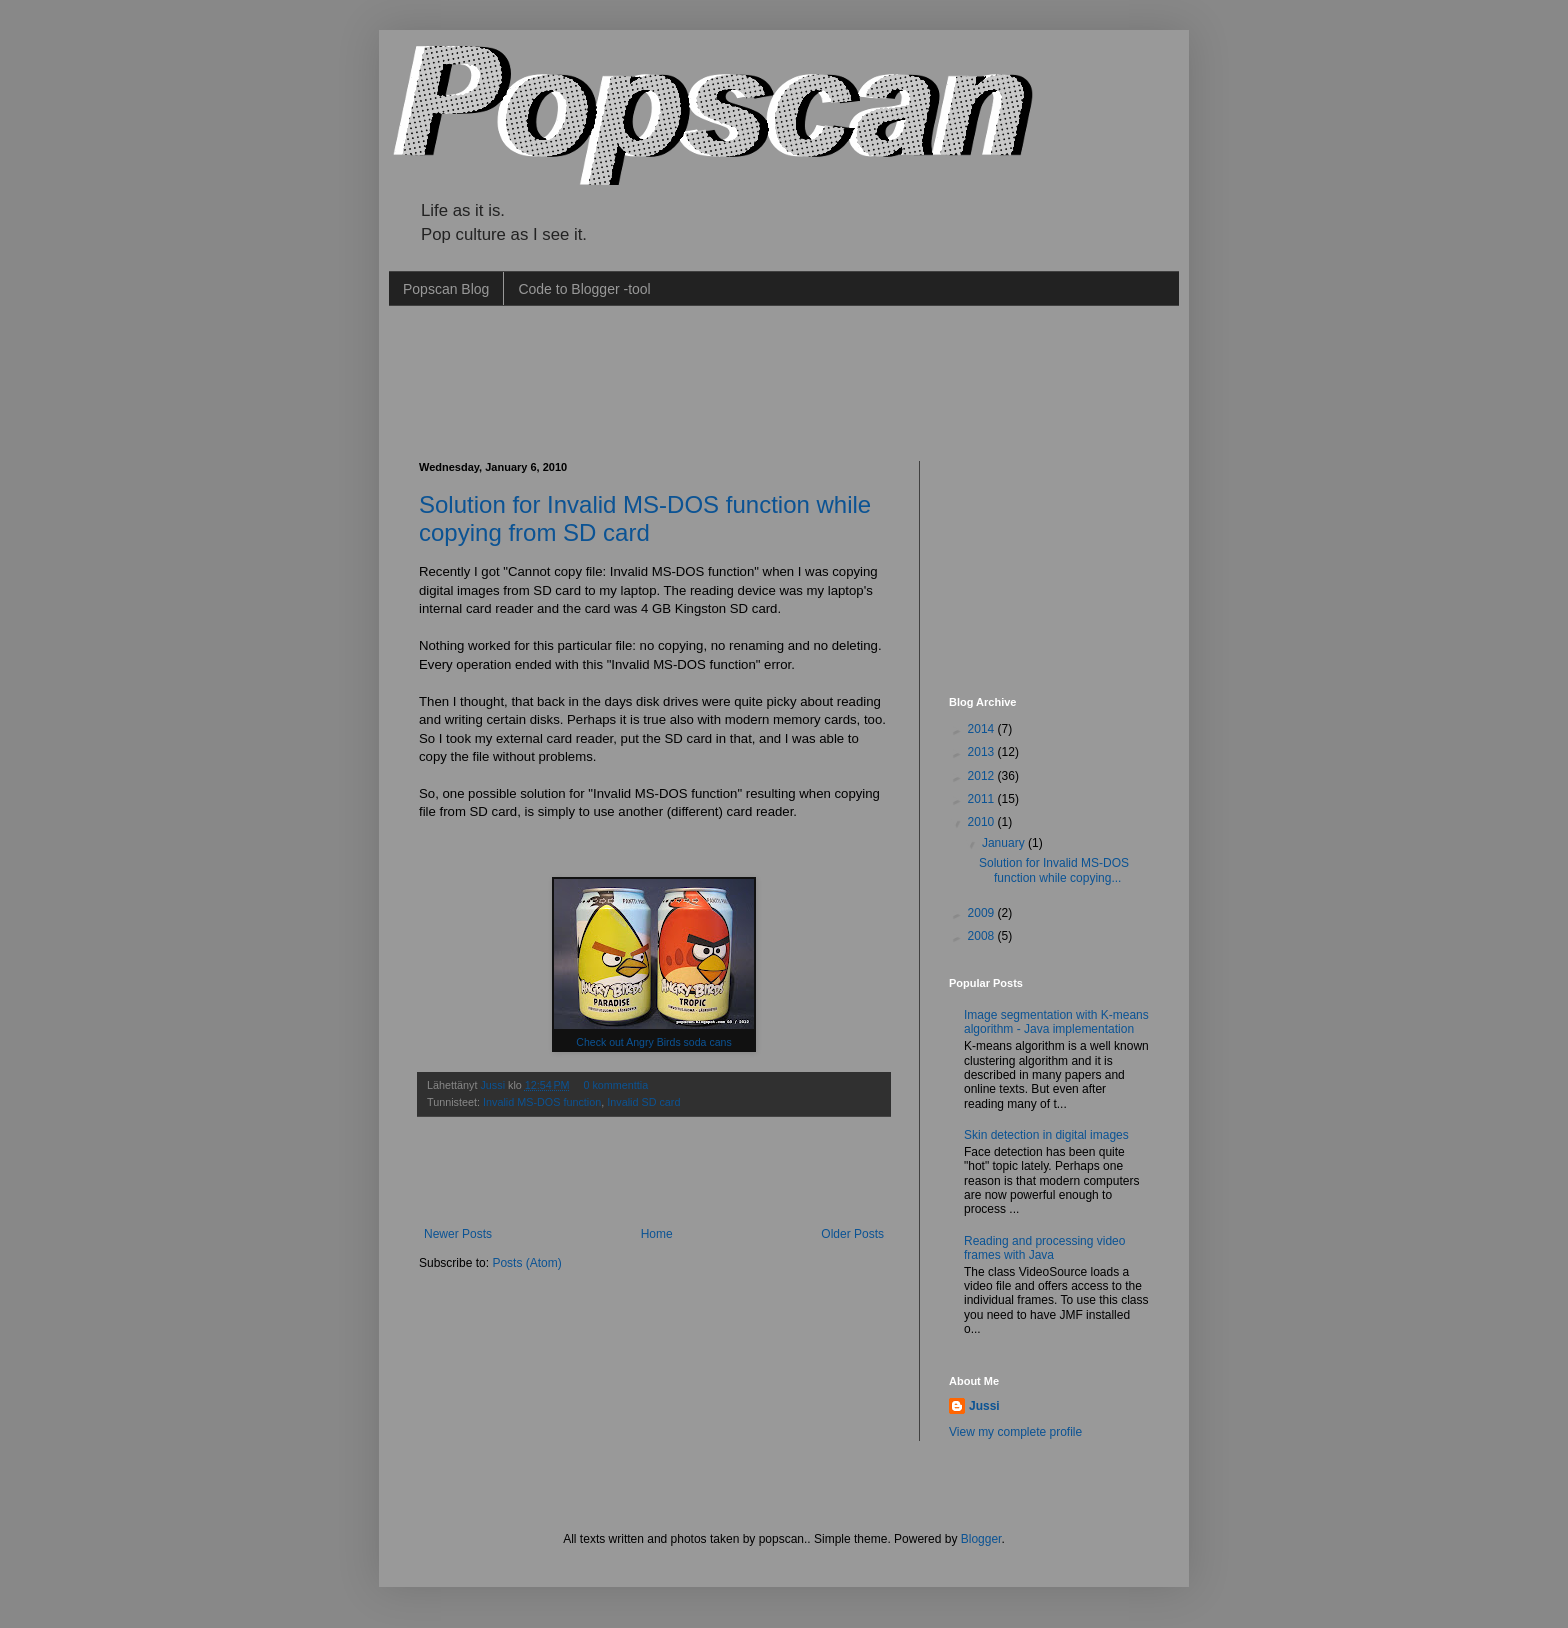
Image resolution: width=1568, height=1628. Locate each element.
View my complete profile (1015, 1432)
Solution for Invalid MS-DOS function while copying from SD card (645, 518)
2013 (983, 752)
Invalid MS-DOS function (542, 1102)
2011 (983, 799)
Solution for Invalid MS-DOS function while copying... (1054, 870)
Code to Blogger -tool (584, 289)
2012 (983, 776)
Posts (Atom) (526, 1263)
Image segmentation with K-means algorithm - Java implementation (1056, 1022)
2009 (983, 913)
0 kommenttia (615, 1085)
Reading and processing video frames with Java (1044, 1248)
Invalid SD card (643, 1102)
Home (657, 1234)
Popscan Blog (446, 289)
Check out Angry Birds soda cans (653, 1042)
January (1005, 843)
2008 (983, 936)
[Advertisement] (783, 381)
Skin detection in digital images (1046, 1135)
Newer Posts (458, 1234)
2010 (983, 822)
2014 (983, 729)
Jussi (494, 1085)
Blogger (981, 1539)
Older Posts (852, 1234)
